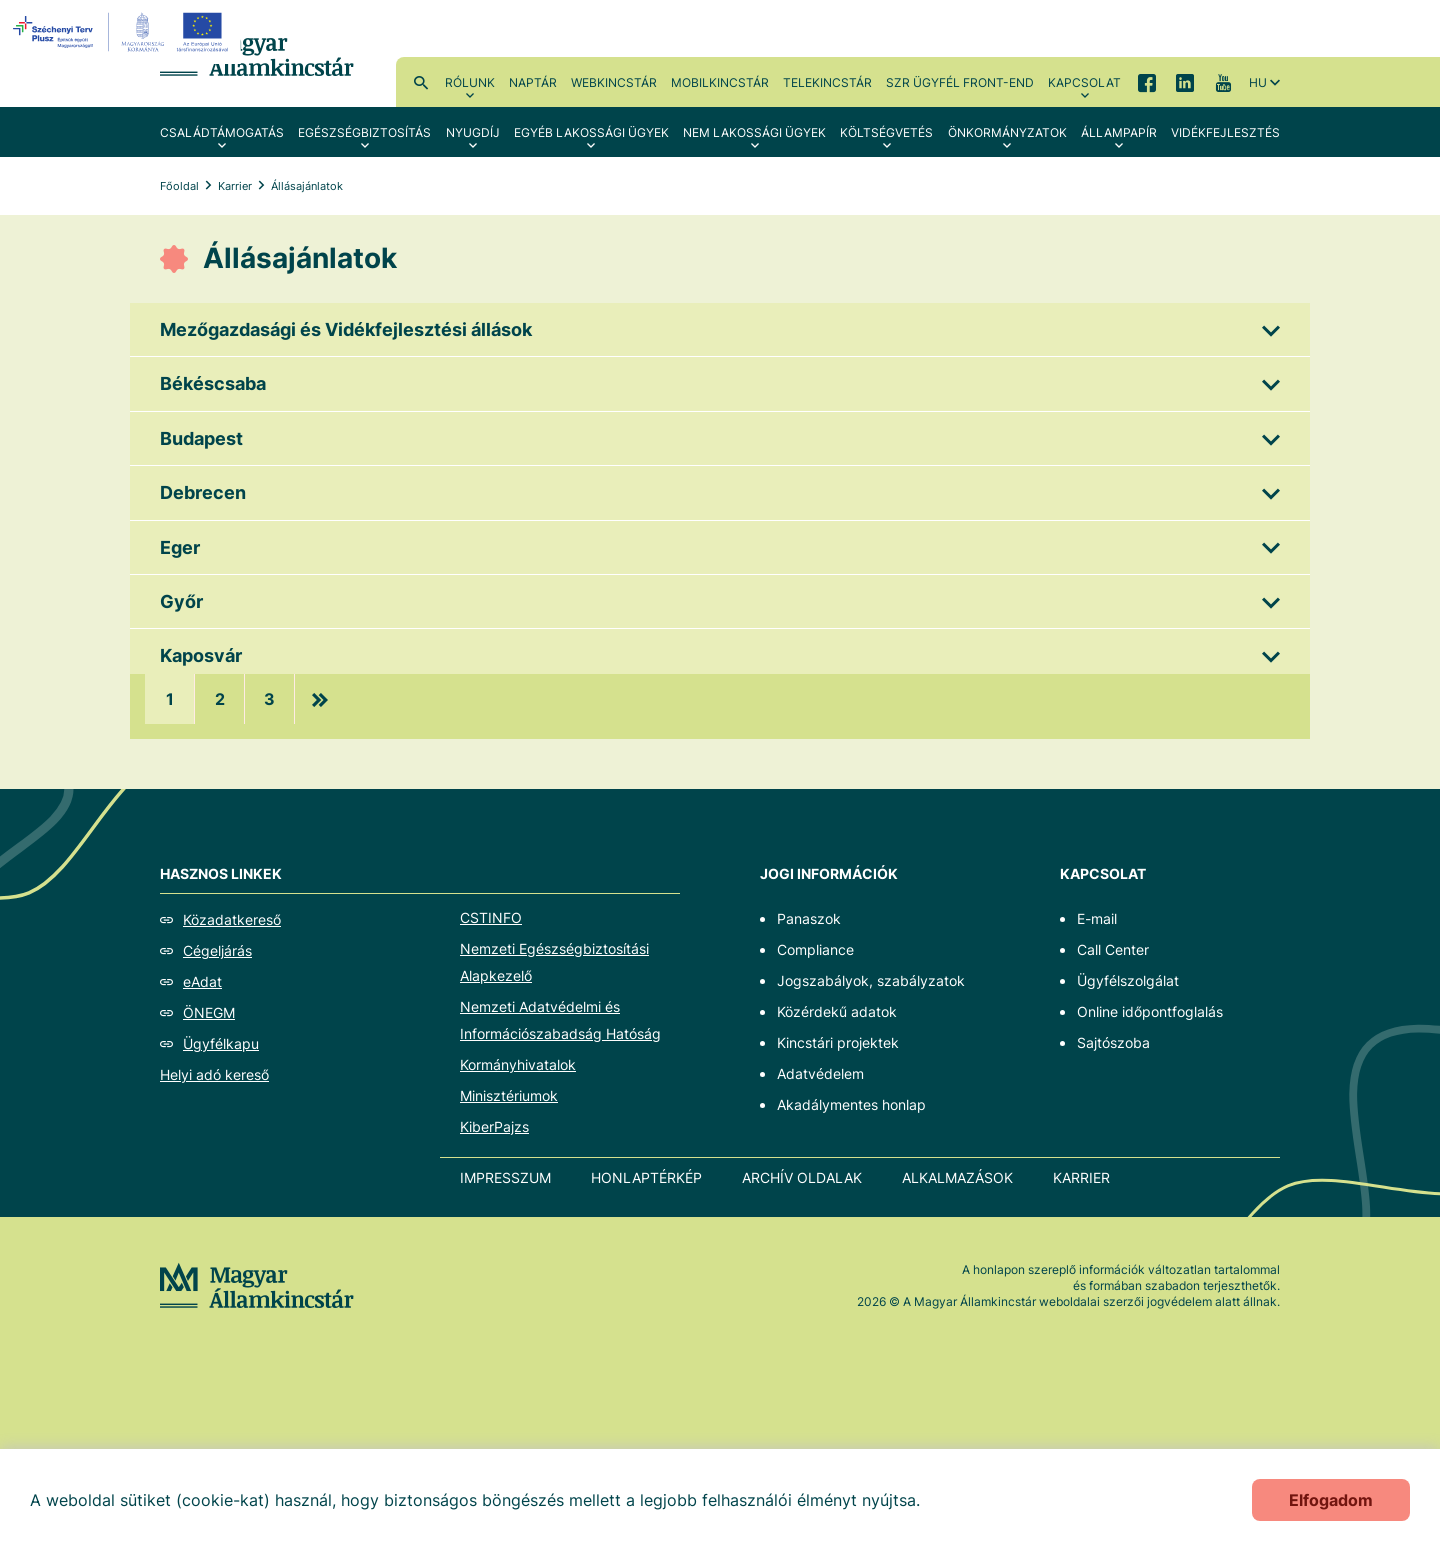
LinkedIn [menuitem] (1185, 82)
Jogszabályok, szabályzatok (871, 980)
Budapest (201, 438)
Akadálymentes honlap (851, 1104)
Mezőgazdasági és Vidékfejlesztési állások (346, 329)
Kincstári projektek (838, 1042)
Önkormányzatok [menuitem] (1007, 132)
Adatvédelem (820, 1073)
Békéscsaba (213, 383)
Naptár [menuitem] (533, 82)
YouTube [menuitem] (1223, 82)
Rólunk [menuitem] (470, 82)
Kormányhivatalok (518, 1064)
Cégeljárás (217, 950)
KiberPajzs (494, 1126)
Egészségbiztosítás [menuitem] (364, 132)
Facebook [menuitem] (1147, 82)
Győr (181, 601)
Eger (180, 547)
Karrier (235, 186)
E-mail (1097, 918)
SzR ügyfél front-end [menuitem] (960, 82)
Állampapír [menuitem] (1119, 132)
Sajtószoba (1113, 1042)
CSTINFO (491, 917)
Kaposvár (201, 655)
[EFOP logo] (123, 32)
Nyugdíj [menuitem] (473, 132)
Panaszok (809, 918)
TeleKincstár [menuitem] (827, 82)
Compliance (815, 949)
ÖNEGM (209, 1012)
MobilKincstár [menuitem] (720, 82)
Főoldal (179, 186)
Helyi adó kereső (214, 1074)
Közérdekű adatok (837, 1011)
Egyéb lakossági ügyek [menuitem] (591, 132)
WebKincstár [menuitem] (614, 82)
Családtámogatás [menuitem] (222, 132)
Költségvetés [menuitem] (886, 132)
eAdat (202, 981)
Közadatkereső (232, 919)
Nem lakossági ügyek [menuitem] (754, 132)
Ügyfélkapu (221, 1043)
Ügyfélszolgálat (1128, 980)
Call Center (1113, 949)
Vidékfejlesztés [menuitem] (1225, 132)
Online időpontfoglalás (1150, 1011)
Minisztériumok (509, 1095)
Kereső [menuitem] (421, 82)
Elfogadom (1331, 1500)
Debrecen (203, 492)
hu (1258, 82)
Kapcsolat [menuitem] (1084, 82)
